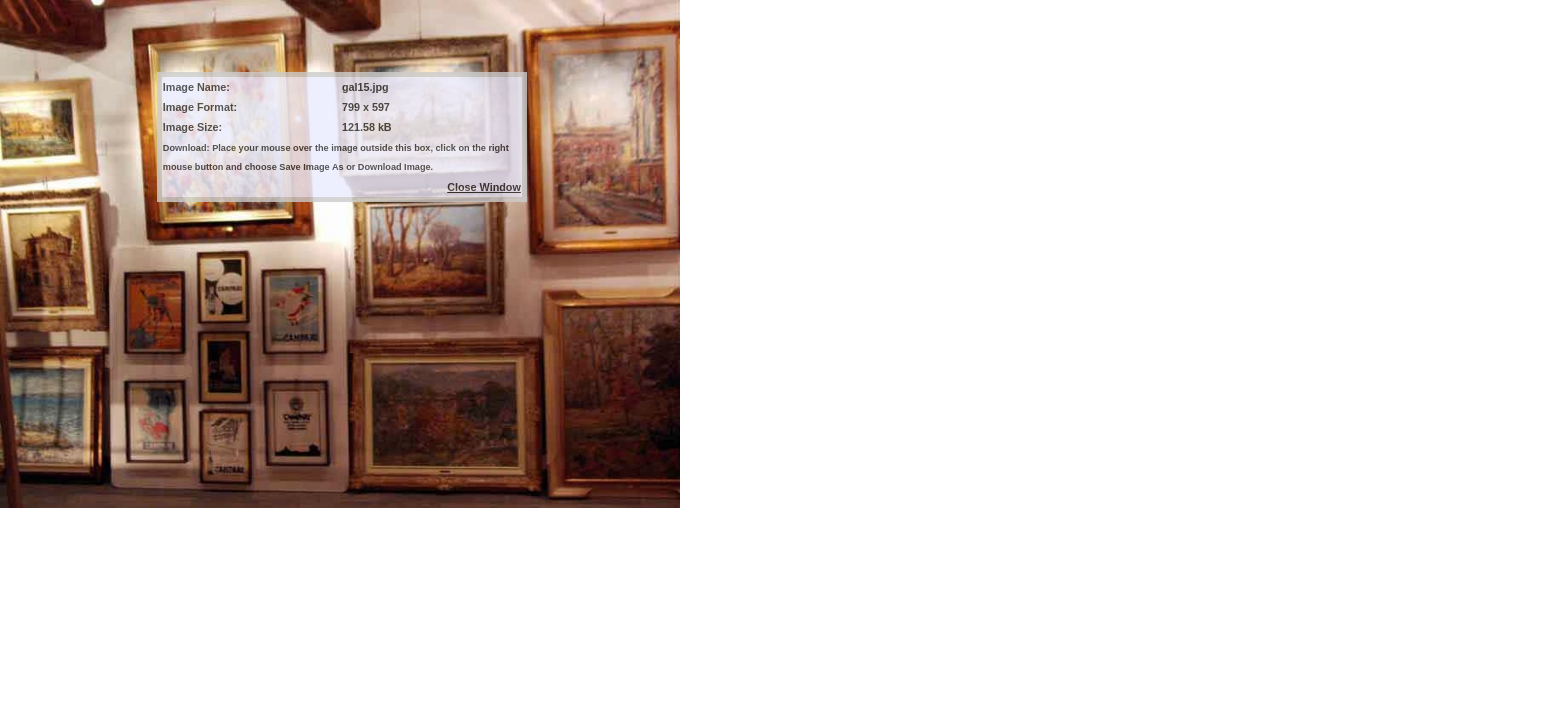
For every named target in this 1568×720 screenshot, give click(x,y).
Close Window (484, 187)
